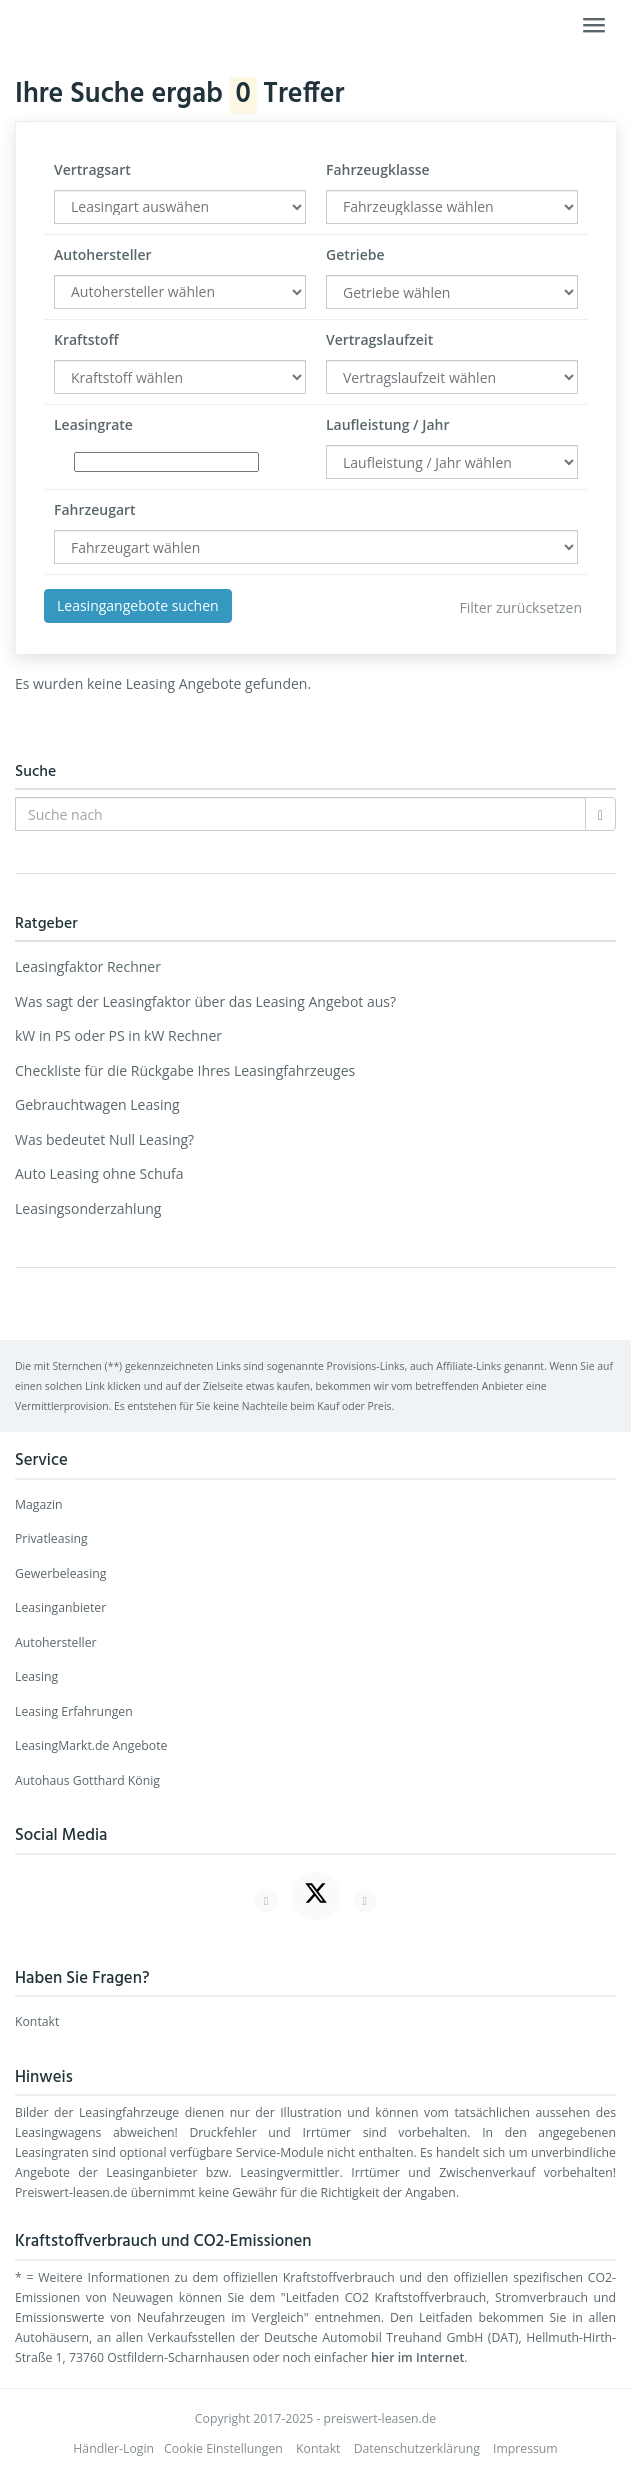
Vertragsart (92, 169)
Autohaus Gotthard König (87, 1780)
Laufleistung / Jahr (387, 424)
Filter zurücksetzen (520, 607)
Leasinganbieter (60, 1607)
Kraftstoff (86, 339)
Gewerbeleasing (60, 1573)
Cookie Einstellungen (223, 2448)
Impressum (525, 2448)
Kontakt (37, 2021)
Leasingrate (93, 424)
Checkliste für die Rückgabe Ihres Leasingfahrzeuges (185, 1070)
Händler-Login (113, 2448)
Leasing (36, 1676)
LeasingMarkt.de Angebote (91, 1745)
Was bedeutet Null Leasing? (104, 1139)
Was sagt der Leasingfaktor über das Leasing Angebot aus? (205, 1001)
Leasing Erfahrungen (74, 1711)
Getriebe (355, 254)
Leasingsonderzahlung (88, 1208)
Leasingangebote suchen (138, 605)
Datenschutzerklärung (417, 2448)
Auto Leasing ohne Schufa (99, 1173)
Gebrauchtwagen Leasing (97, 1104)
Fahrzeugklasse (378, 169)
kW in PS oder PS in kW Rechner (118, 1035)
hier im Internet (417, 2357)
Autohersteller (103, 254)
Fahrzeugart (95, 509)
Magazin (39, 1504)
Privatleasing (51, 1538)
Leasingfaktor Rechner (88, 966)
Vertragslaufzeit (379, 339)
